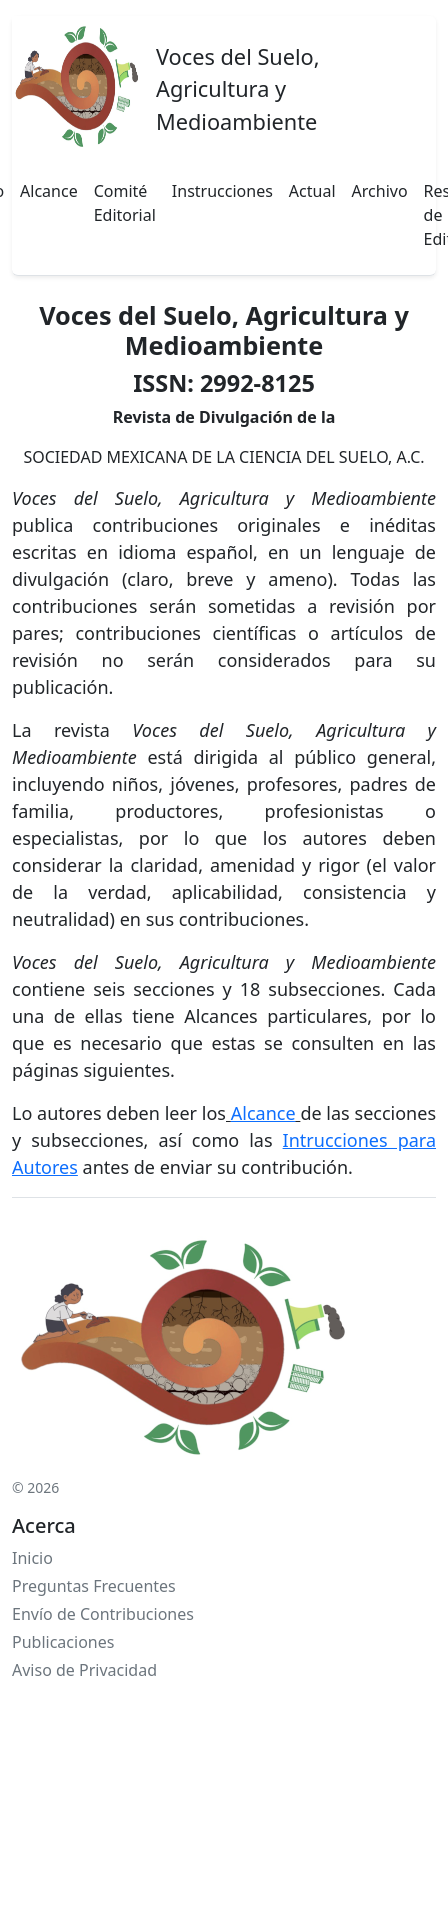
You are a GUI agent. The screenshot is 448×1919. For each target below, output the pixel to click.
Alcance (49, 191)
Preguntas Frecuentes (94, 1586)
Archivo (380, 191)
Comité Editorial (125, 203)
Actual (312, 191)
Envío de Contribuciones (103, 1614)
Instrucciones (222, 191)
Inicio (32, 1558)
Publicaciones (63, 1642)
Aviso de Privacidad (84, 1670)
